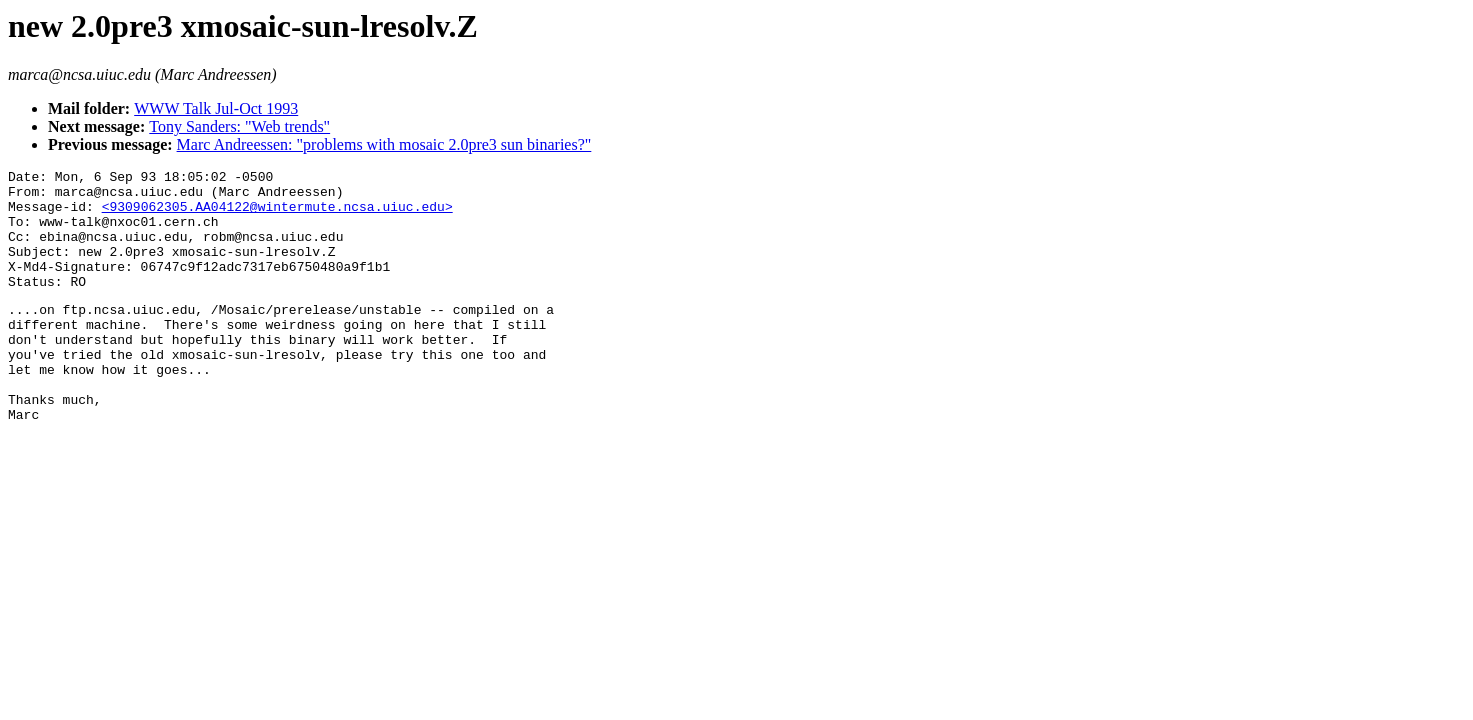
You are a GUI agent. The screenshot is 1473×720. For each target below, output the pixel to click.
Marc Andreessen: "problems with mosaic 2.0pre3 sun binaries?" (384, 144)
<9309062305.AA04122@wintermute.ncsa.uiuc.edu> (277, 215)
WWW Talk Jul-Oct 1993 (216, 108)
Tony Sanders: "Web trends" (239, 126)
